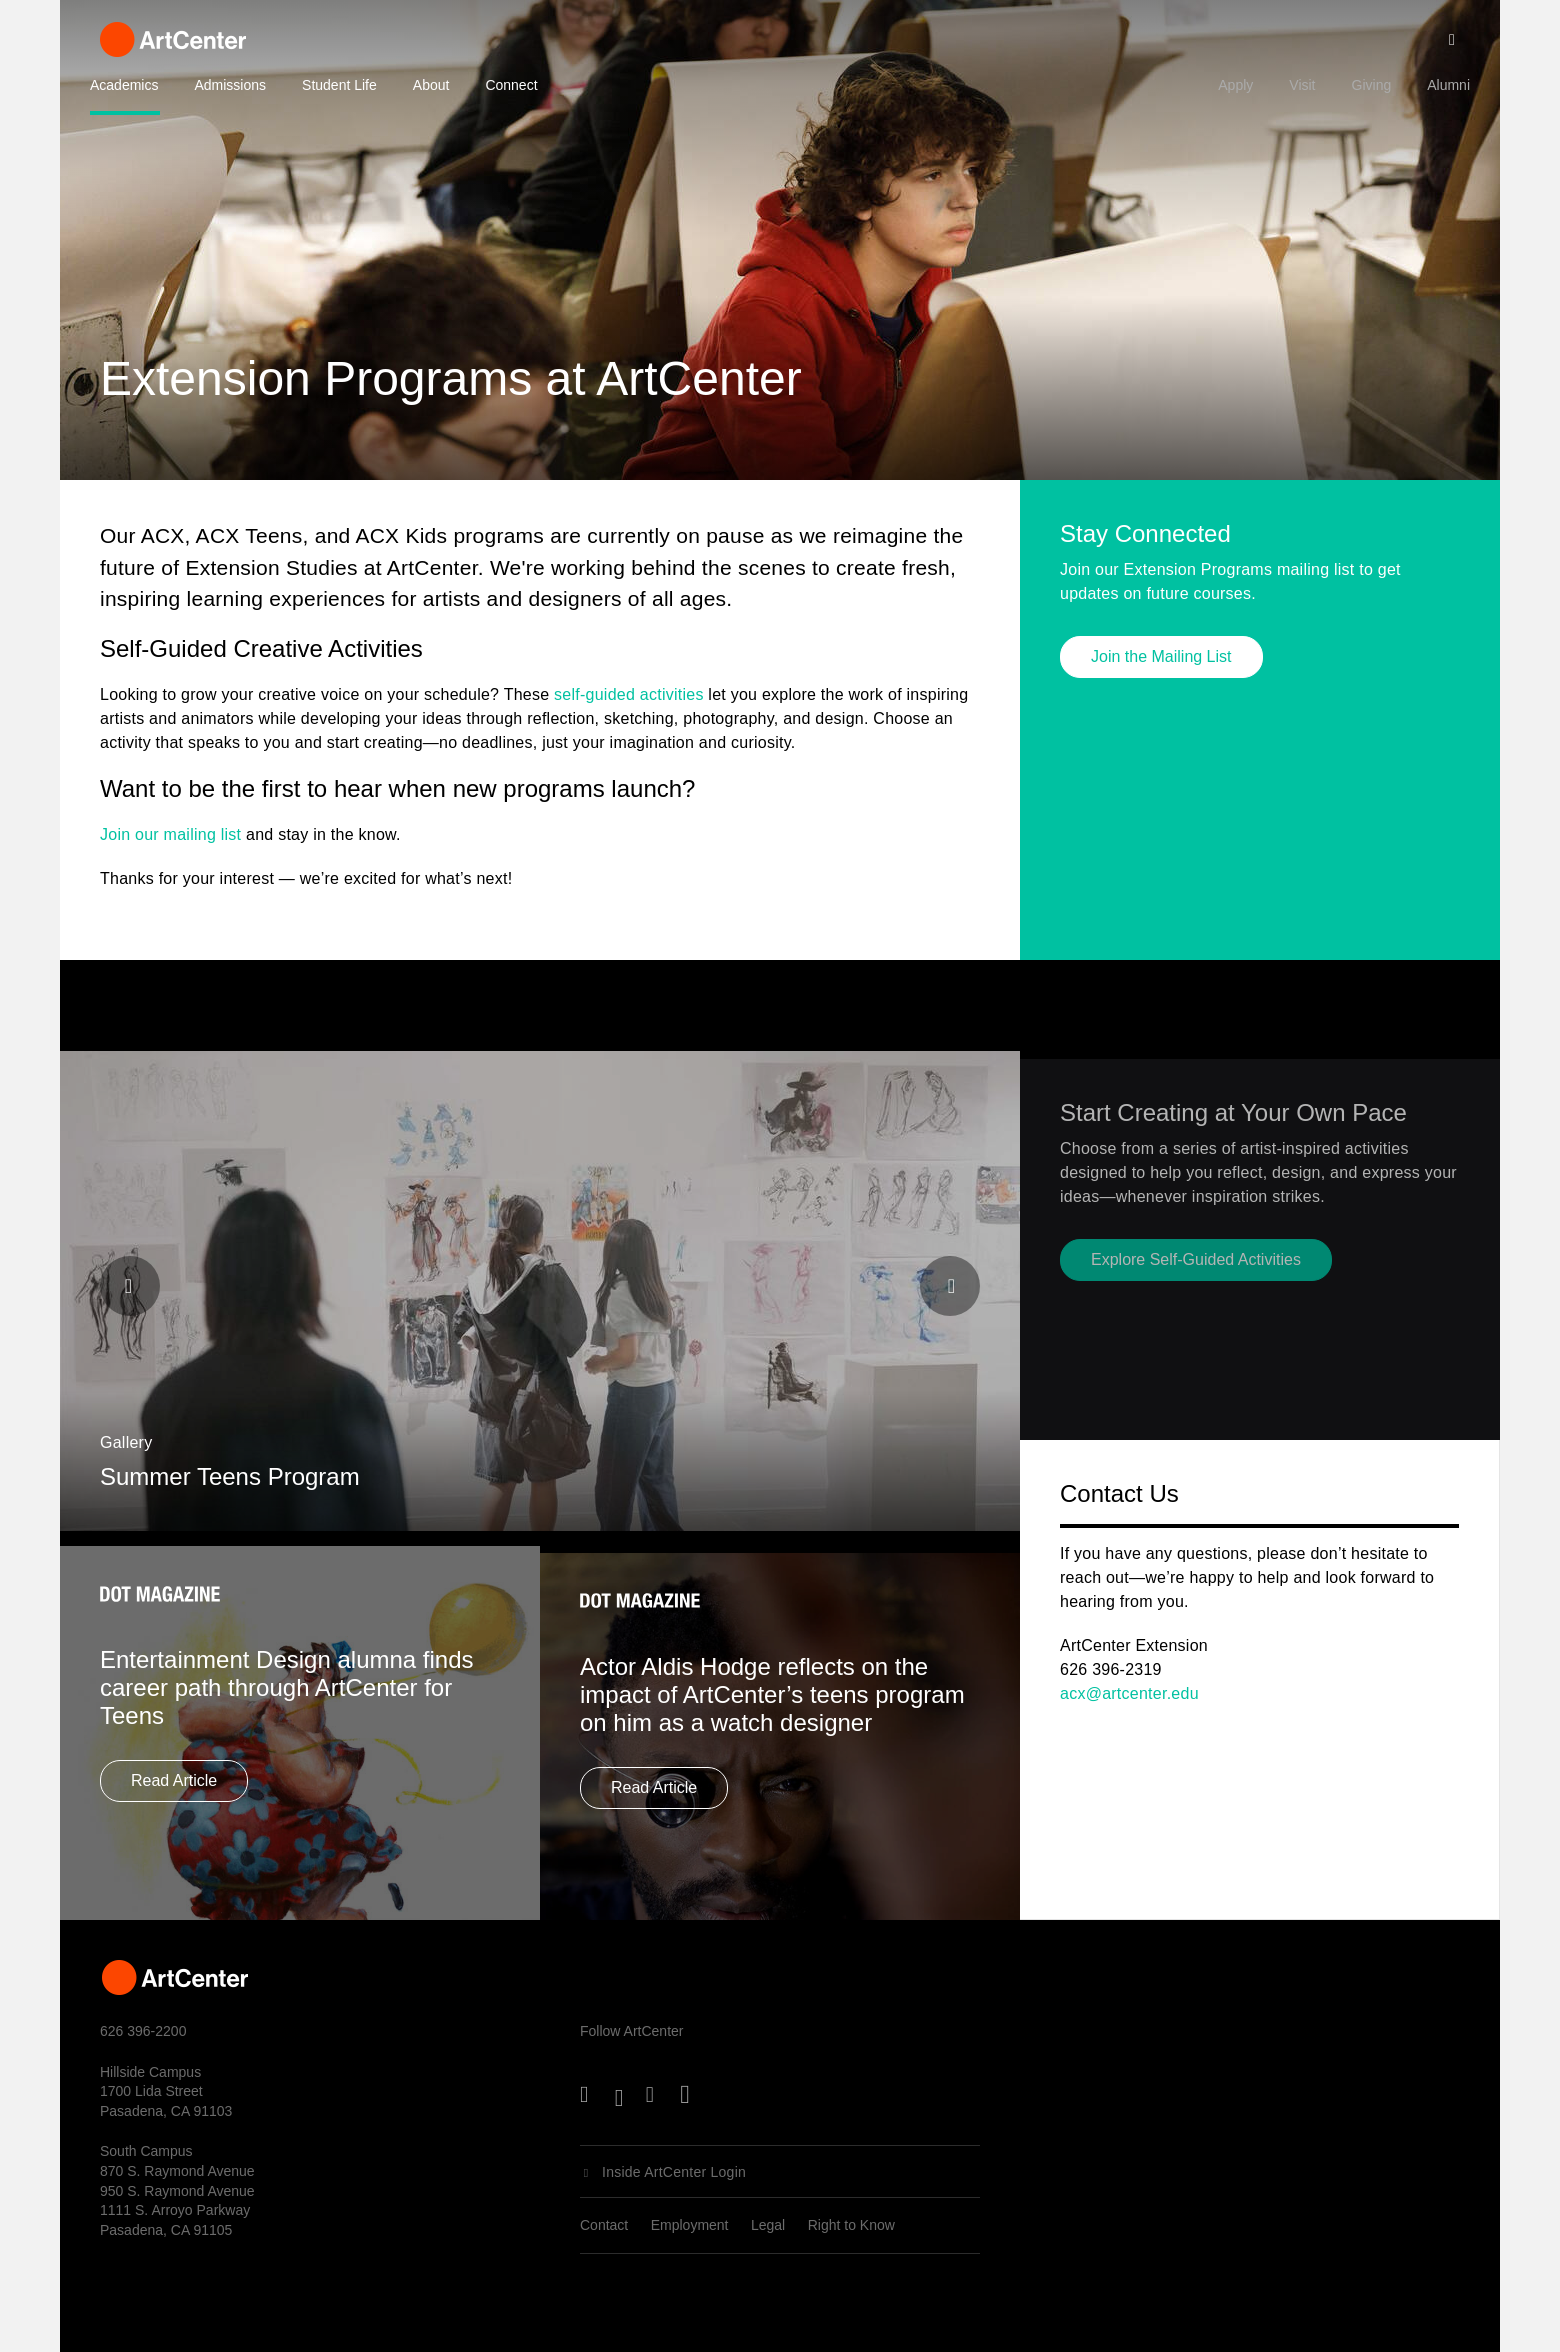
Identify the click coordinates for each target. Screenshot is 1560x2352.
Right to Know (851, 2225)
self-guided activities (629, 694)
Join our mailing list (170, 834)
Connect (511, 85)
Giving (1372, 85)
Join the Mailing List (1161, 660)
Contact (604, 2225)
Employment (690, 2225)
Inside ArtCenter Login (674, 2172)
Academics (124, 85)
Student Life (339, 85)
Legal (768, 2225)
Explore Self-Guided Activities (1196, 1298)
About (431, 85)
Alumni (1448, 85)
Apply (1235, 85)
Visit (1302, 85)
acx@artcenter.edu (1129, 1693)
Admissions (230, 85)
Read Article (174, 1816)
